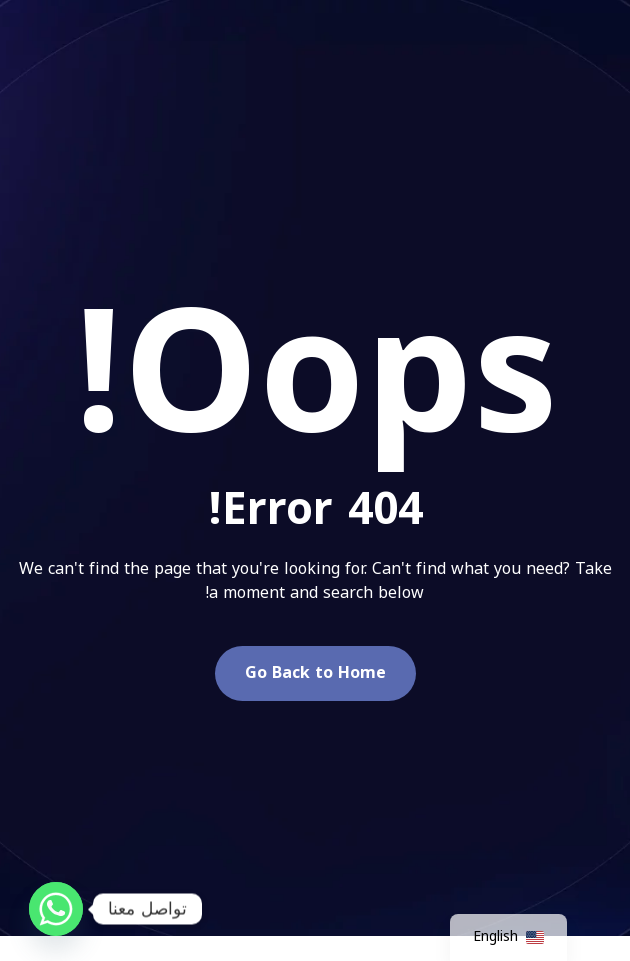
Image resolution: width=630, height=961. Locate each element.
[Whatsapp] (56, 909)
